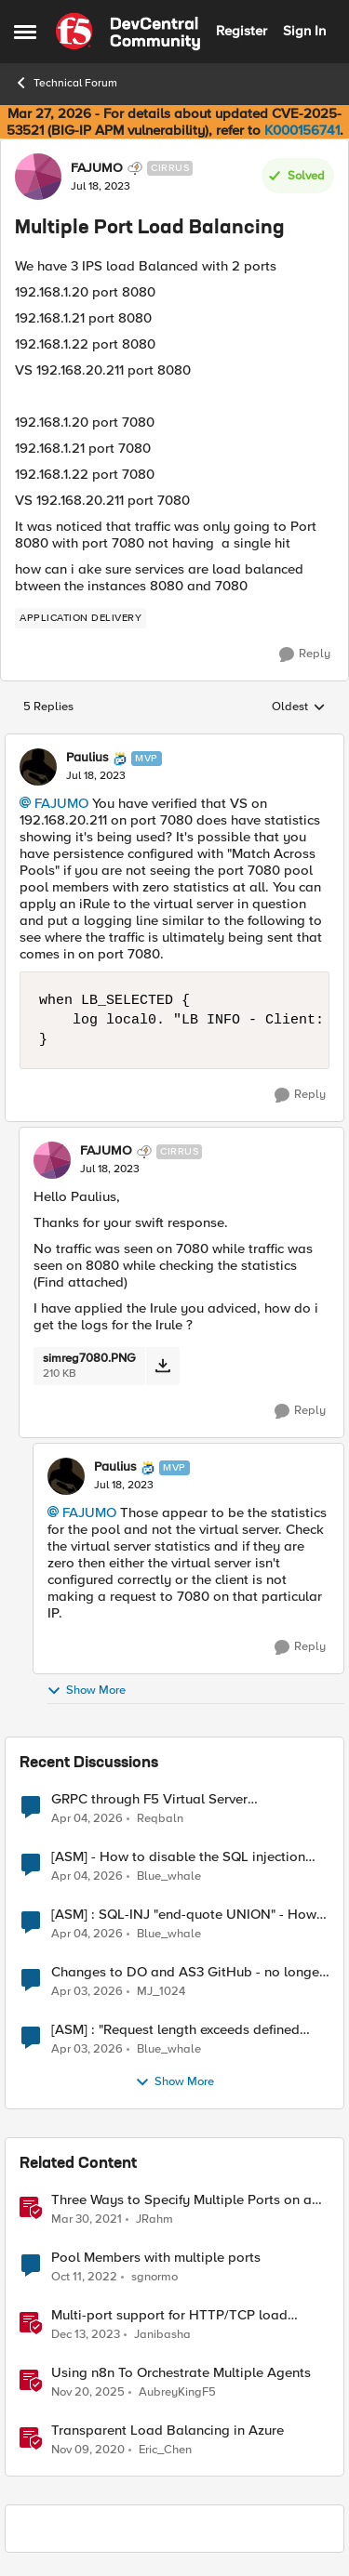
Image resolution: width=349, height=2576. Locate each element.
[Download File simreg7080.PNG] (162, 1366)
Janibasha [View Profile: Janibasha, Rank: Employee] (162, 2334)
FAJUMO (61, 803)
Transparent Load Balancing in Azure (167, 2430)
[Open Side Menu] (25, 32)
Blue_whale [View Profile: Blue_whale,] (169, 1875)
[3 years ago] (84, 2276)
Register (241, 30)
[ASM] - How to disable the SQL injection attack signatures (178, 1857)
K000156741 (302, 130)
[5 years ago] (86, 2219)
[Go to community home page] (128, 31)
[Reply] (304, 654)
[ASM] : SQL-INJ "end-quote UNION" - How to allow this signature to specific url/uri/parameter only (183, 1914)
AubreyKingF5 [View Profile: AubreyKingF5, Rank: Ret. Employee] (177, 2391)
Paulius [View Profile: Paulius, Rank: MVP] (87, 757)
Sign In (304, 30)
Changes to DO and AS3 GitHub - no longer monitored (187, 1972)
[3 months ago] (87, 1818)
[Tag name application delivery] (80, 618)
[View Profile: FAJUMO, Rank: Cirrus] (38, 176)
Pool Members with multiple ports (156, 2258)
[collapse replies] (174, 742)
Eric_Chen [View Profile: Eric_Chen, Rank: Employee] (165, 2450)
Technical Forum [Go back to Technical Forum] (65, 82)
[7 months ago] (88, 2391)
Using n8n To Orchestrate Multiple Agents (181, 2373)
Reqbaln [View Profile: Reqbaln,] (160, 1818)
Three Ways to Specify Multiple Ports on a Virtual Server (181, 2200)
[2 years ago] (85, 2334)
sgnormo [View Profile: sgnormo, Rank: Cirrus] (154, 2276)
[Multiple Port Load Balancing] (96, 776)
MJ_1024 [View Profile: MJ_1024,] (161, 1991)
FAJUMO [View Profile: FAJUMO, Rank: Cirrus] (97, 168)
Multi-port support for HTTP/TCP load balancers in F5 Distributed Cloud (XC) (171, 2315)
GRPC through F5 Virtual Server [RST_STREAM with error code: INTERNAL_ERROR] (149, 1799)
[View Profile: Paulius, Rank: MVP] (38, 767)
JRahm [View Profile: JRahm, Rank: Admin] (154, 2219)
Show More (86, 1690)
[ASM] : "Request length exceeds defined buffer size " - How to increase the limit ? (176, 2030)
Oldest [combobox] (299, 707)
